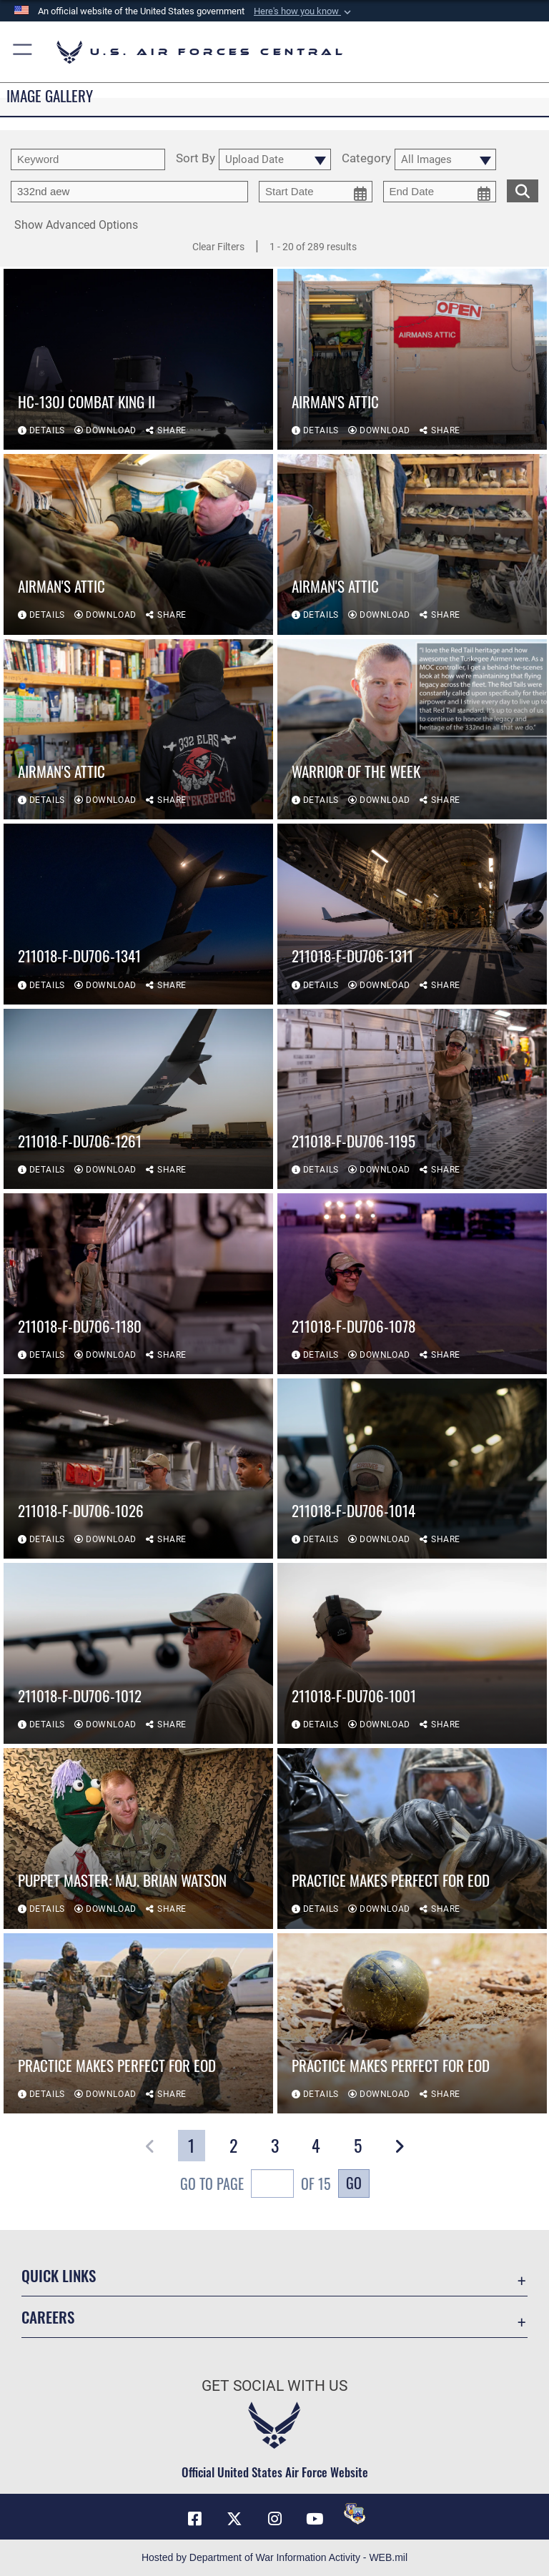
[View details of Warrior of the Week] (412, 729)
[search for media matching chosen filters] (522, 189)
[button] (304, 11)
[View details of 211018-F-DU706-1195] (412, 1099)
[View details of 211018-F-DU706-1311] (412, 914)
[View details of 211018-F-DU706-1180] (138, 1283)
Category (366, 158)
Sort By (195, 158)
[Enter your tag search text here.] (129, 191)
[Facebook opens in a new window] (194, 2519)
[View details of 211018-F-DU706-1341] (138, 914)
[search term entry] (88, 159)
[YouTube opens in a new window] (314, 2519)
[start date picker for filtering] (315, 191)
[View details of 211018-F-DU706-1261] (138, 1099)
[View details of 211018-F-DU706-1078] (412, 1283)
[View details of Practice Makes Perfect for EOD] (412, 1838)
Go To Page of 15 (255, 2185)
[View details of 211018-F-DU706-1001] (412, 1653)
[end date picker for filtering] (440, 191)
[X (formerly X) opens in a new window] (234, 2519)
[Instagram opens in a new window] (274, 2519)
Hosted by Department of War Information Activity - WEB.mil (274, 2557)
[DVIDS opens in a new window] (354, 2514)
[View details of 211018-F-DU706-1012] (138, 1653)
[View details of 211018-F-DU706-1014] (412, 1468)
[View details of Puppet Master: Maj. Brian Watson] (138, 1838)
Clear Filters (218, 246)
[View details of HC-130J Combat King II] (138, 359)
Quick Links (58, 2275)
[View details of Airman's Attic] (412, 359)
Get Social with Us (274, 2385)
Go (354, 2182)
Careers (47, 2317)
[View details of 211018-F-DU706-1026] (138, 1468)
